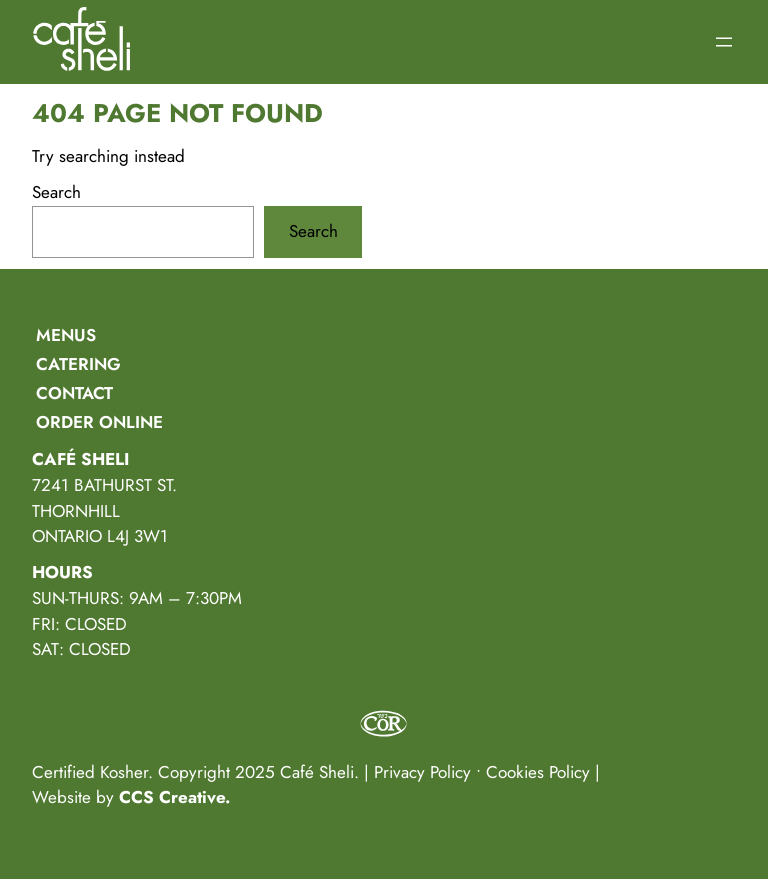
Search (56, 192)
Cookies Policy (538, 772)
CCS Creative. (174, 797)
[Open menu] (724, 42)
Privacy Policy (422, 772)
